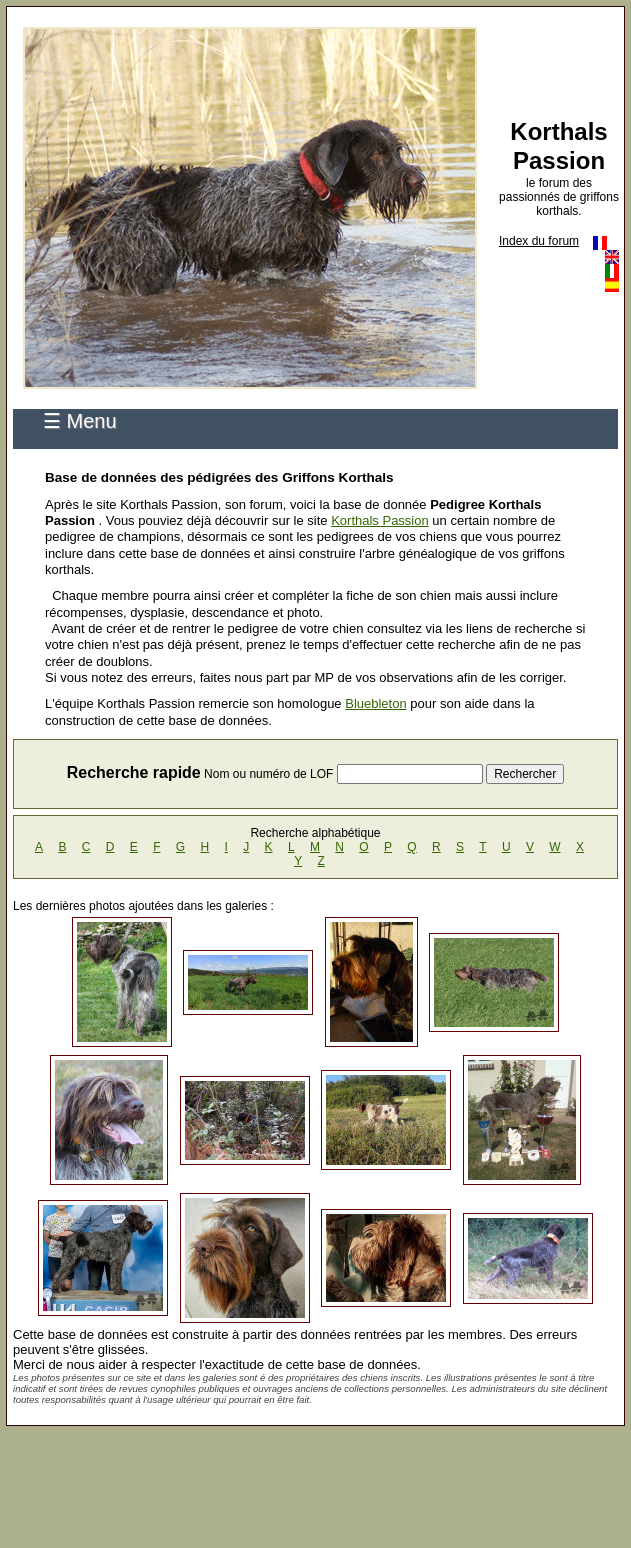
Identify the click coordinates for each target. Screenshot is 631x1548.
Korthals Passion (380, 520)
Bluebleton (375, 703)
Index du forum (539, 241)
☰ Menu (80, 421)
